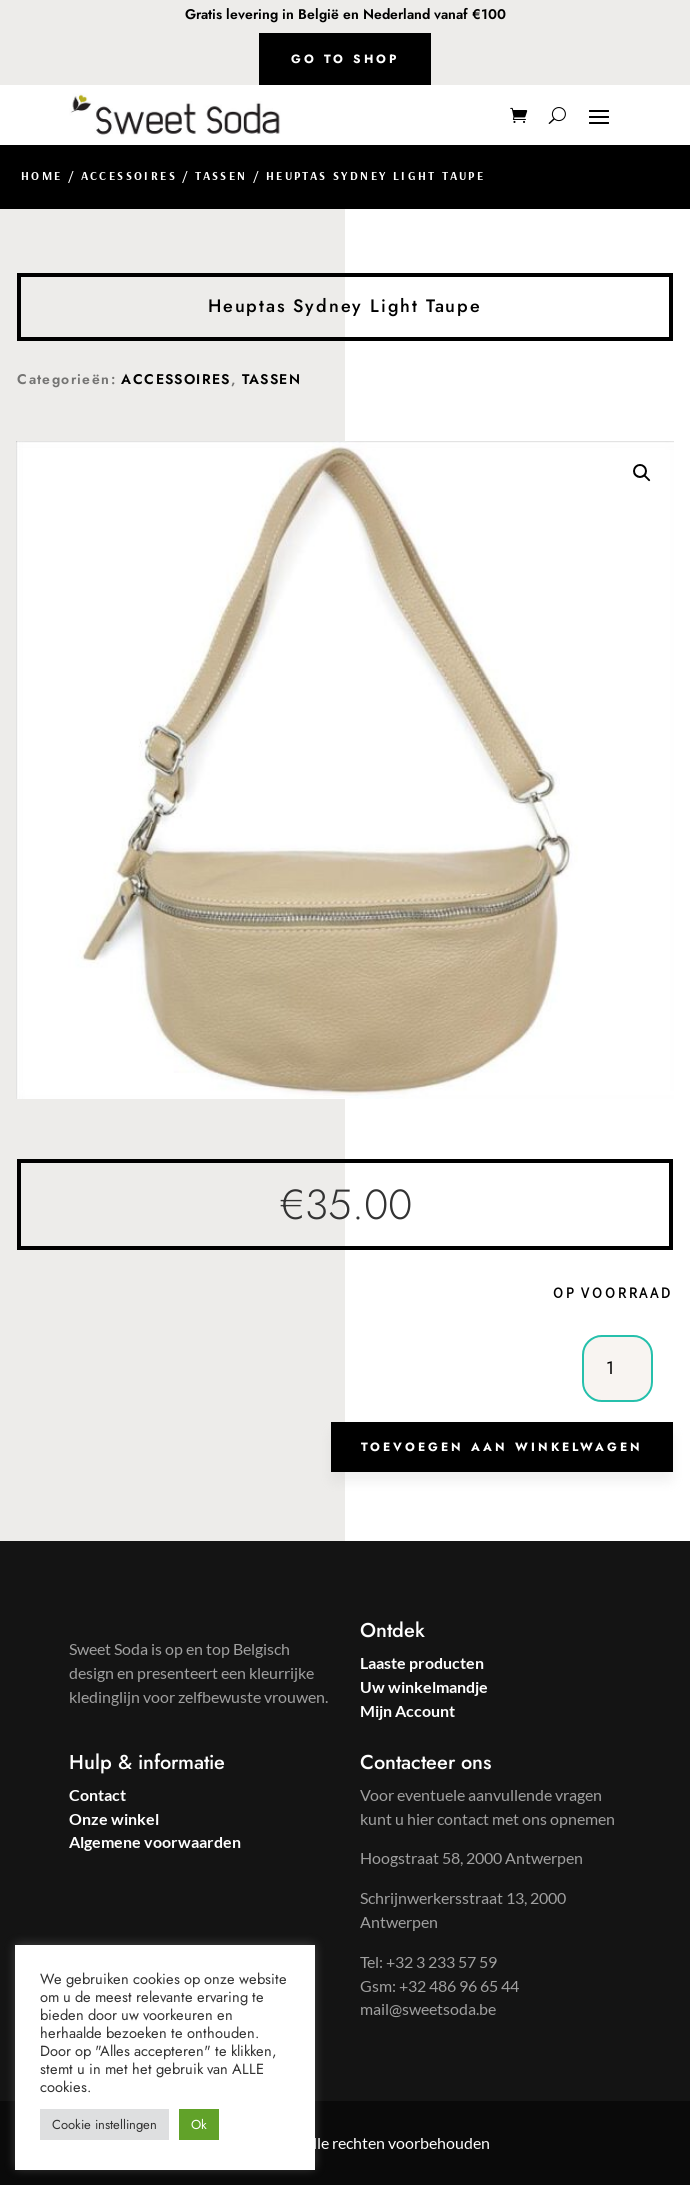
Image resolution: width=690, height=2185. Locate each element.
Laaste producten (422, 1662)
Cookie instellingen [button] (104, 2124)
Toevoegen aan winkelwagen (502, 1447)
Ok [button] (199, 2124)
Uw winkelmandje (424, 1686)
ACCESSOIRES (129, 175)
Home (42, 175)
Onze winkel (114, 1818)
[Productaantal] (617, 1368)
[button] (642, 473)
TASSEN (221, 175)
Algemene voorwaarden (155, 1841)
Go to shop (345, 59)
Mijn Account (407, 1710)
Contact (97, 1794)
